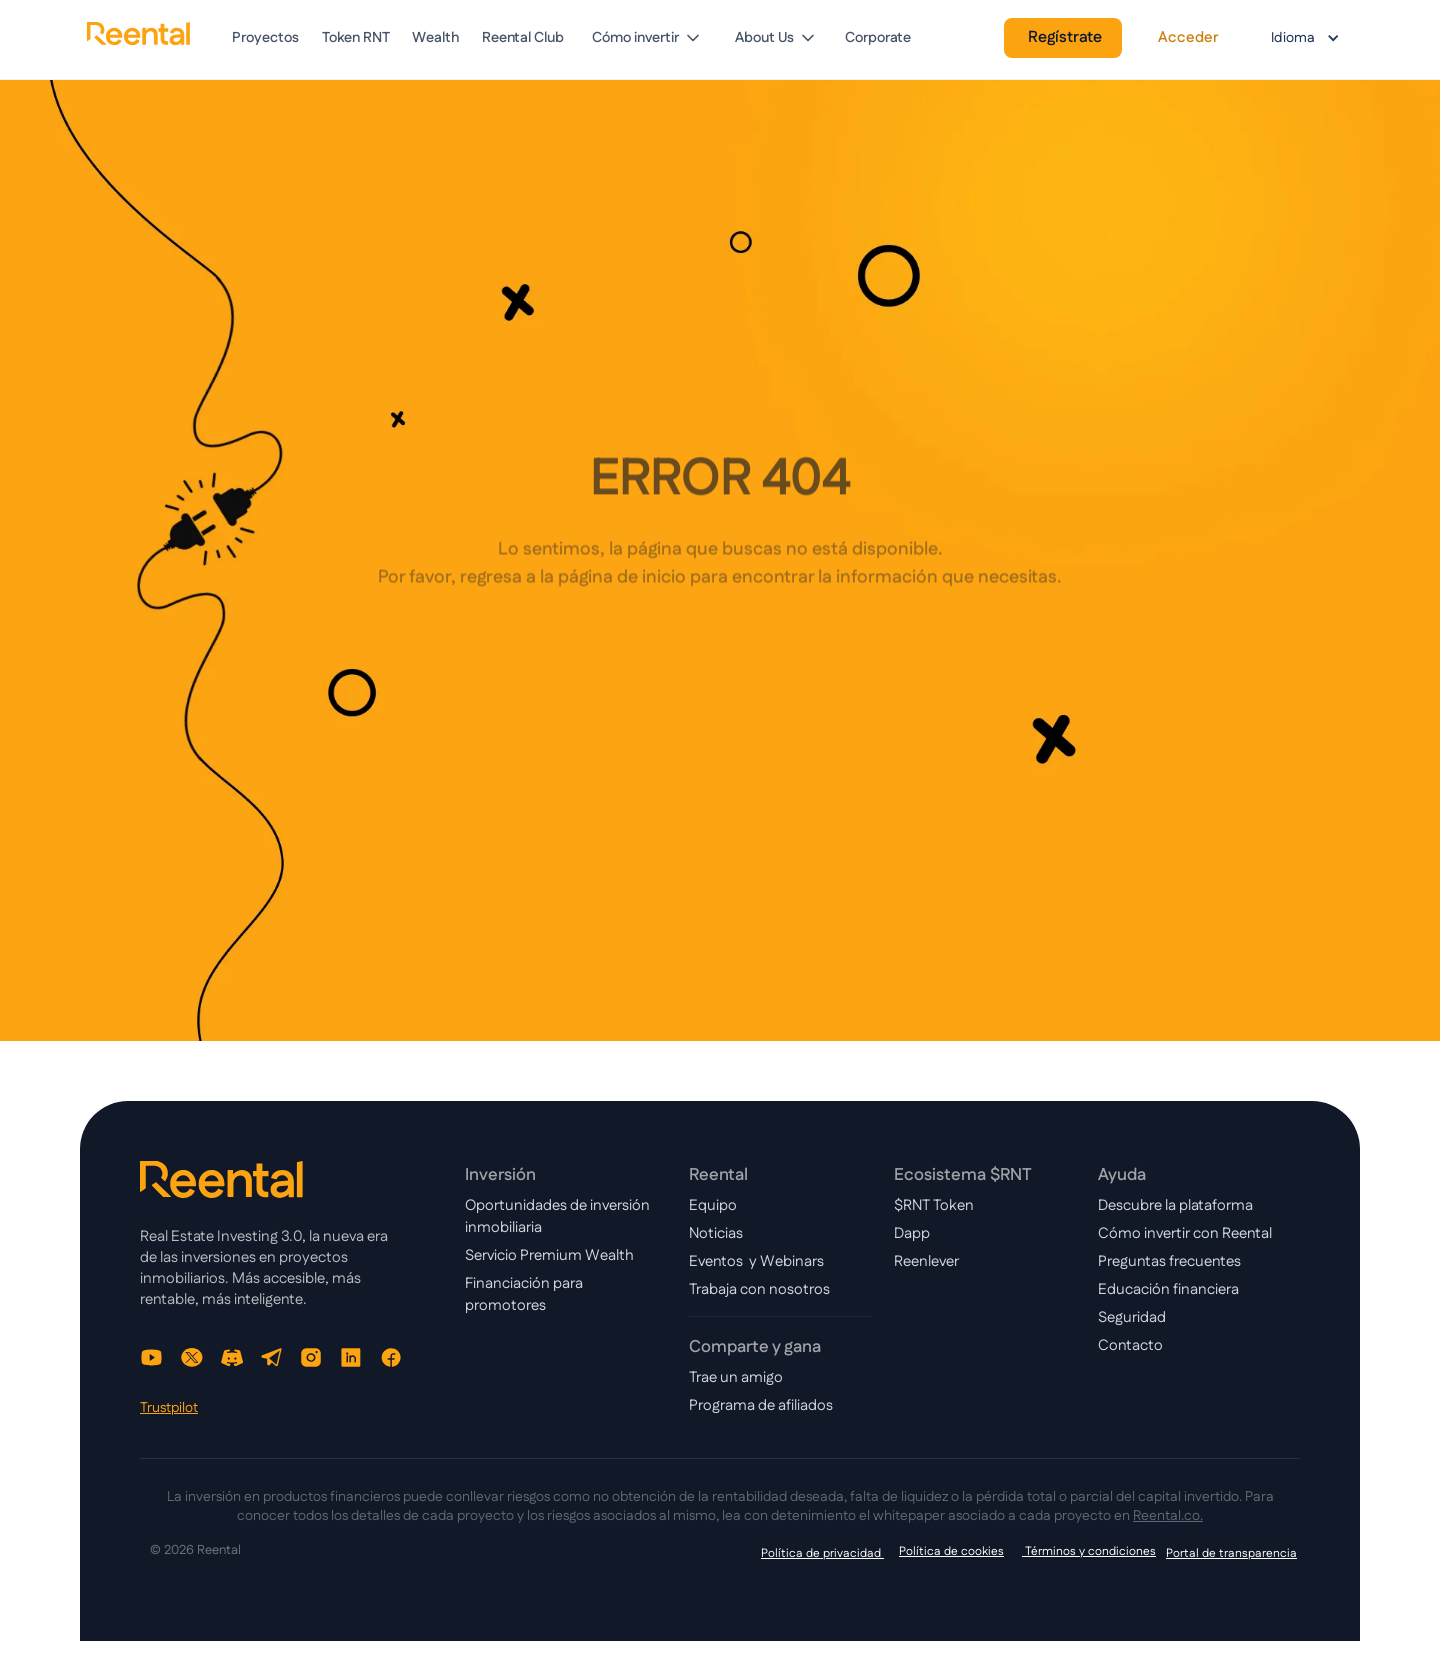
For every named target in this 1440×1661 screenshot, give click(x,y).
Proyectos (265, 38)
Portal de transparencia (1231, 1553)
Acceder (1188, 37)
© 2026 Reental (195, 1550)
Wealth (436, 38)
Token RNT (356, 38)
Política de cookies (951, 1551)
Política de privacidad (822, 1553)
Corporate (878, 38)
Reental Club (523, 38)
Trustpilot (169, 1408)
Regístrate (1065, 37)
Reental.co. (1168, 1516)
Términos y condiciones (1089, 1551)
